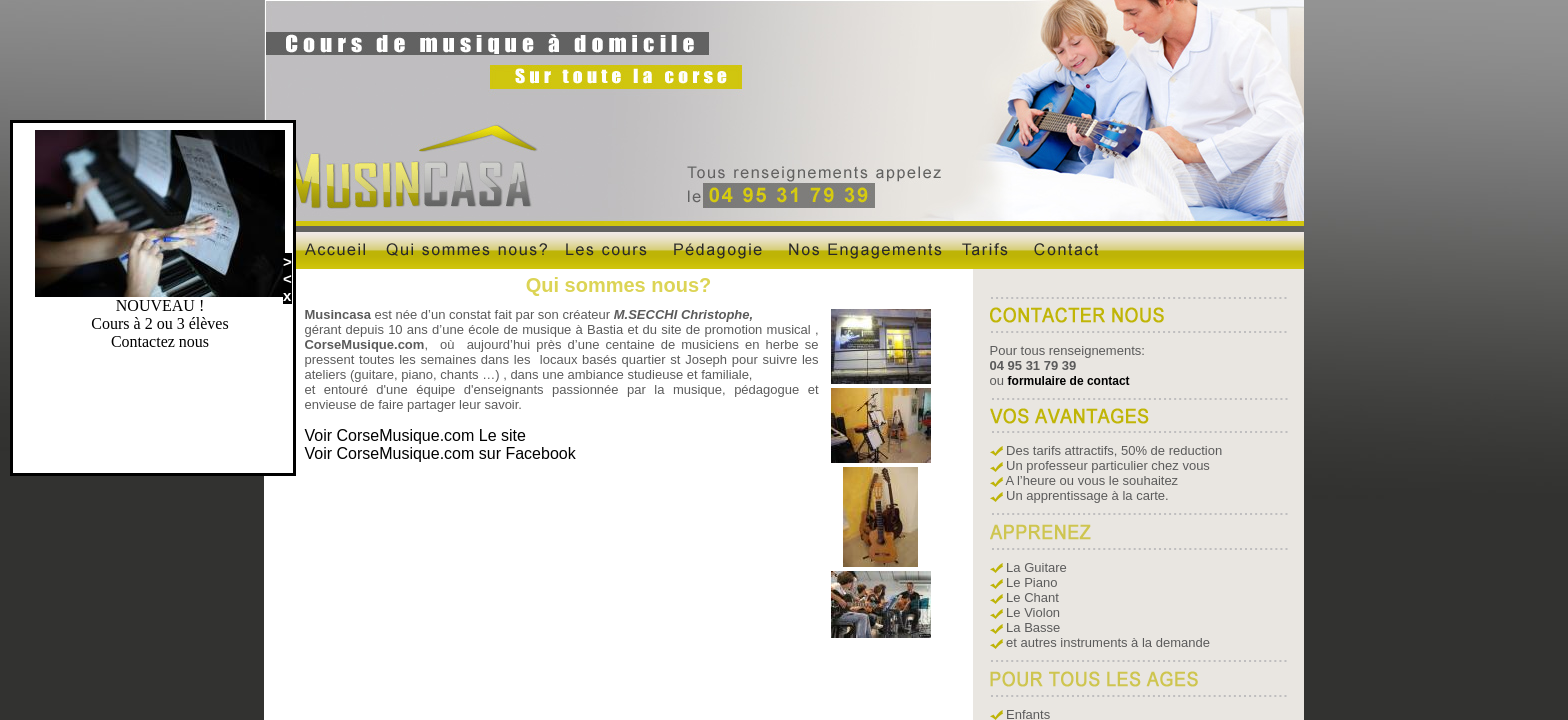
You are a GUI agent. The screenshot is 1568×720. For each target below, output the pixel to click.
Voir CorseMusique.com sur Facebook (439, 453)
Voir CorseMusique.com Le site (414, 435)
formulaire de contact (1069, 381)
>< (287, 270)
